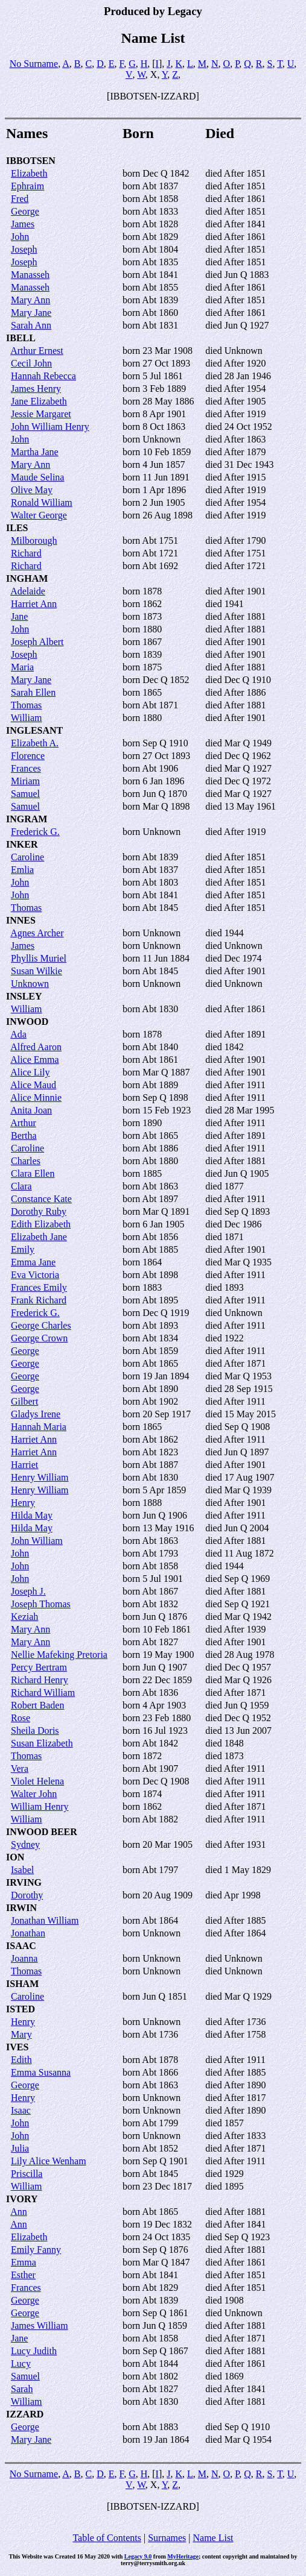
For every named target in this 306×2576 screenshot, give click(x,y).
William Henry (40, 1806)
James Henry (36, 388)
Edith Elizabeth (41, 1224)
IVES (17, 2047)
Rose (20, 1718)
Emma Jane (33, 1262)
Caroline (27, 857)
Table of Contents (106, 2538)
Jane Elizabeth (39, 401)
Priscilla (26, 2173)
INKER (21, 844)
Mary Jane (31, 312)
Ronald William (41, 502)
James (22, 224)
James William (39, 2325)
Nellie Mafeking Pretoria (59, 1654)
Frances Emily (39, 1287)
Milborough (34, 540)
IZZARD (24, 2414)
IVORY (21, 2199)
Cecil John (31, 363)
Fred (19, 199)
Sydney (25, 1844)
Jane (19, 616)
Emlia (22, 869)
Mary (21, 2034)
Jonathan (28, 1933)
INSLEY (24, 996)
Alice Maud (33, 1085)
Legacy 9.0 (138, 2556)
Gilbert (24, 1401)
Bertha (24, 1135)
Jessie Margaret (41, 414)
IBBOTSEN (31, 161)
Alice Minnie (36, 1097)
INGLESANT (34, 730)
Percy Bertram (39, 1667)
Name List (213, 2538)
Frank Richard (38, 1300)
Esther (23, 2275)
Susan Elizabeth (42, 1743)
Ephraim (27, 186)
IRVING (24, 1882)
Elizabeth (29, 173)
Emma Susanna (41, 2072)
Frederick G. (35, 832)
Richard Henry (39, 1680)
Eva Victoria (35, 1275)
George (25, 211)
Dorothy (27, 1895)
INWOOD (27, 1021)
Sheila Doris (35, 1730)
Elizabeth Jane (39, 1237)
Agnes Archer (36, 933)
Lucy (21, 2363)
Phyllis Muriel (38, 958)
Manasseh (30, 274)
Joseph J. (28, 1591)
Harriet (24, 1465)
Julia (20, 2148)
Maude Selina (37, 477)
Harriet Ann (34, 604)
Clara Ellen (32, 1173)
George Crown (39, 1338)
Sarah (22, 2389)
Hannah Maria (38, 1427)
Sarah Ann (31, 325)
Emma (23, 2262)
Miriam (25, 781)
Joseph (24, 249)
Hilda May (32, 1515)
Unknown (30, 983)
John (20, 236)
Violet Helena (37, 1781)
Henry (23, 1502)
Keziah (24, 1616)
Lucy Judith (34, 2351)
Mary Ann (30, 300)
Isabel (22, 1870)
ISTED (20, 2009)
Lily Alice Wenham (48, 2161)
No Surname (34, 63)
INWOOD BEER (41, 1832)
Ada (18, 1034)
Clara (21, 1186)
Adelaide (27, 591)
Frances (26, 768)
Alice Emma (34, 1059)
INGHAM (27, 578)
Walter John (34, 1794)
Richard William (43, 1692)
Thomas (26, 705)
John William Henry (50, 426)
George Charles (41, 1325)
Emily (22, 1249)
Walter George (39, 515)
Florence (28, 756)
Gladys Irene (35, 1414)
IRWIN (21, 1908)
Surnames (167, 2538)
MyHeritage (183, 2556)
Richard (26, 553)
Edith (21, 2060)
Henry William (39, 1477)
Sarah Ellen (33, 692)
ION (15, 1857)
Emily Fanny (36, 2249)
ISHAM (22, 1984)
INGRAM (26, 819)
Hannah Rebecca (43, 376)
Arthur (23, 1123)
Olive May (32, 490)
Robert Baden (37, 1705)
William (26, 718)
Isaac (21, 2110)
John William (37, 1540)
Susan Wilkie (36, 971)
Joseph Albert (37, 642)
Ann (18, 2211)
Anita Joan (31, 1110)
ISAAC (21, 1946)
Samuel (25, 794)
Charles (25, 1161)
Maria (22, 667)
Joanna (24, 1958)
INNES (21, 920)
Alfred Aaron (36, 1047)
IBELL (21, 338)
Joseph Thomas (41, 1604)
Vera (19, 1768)
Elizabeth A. (35, 743)
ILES (17, 528)
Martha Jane (35, 452)
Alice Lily (29, 1072)
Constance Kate (41, 1199)
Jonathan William (44, 1920)
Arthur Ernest (36, 350)
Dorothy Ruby (38, 1211)
